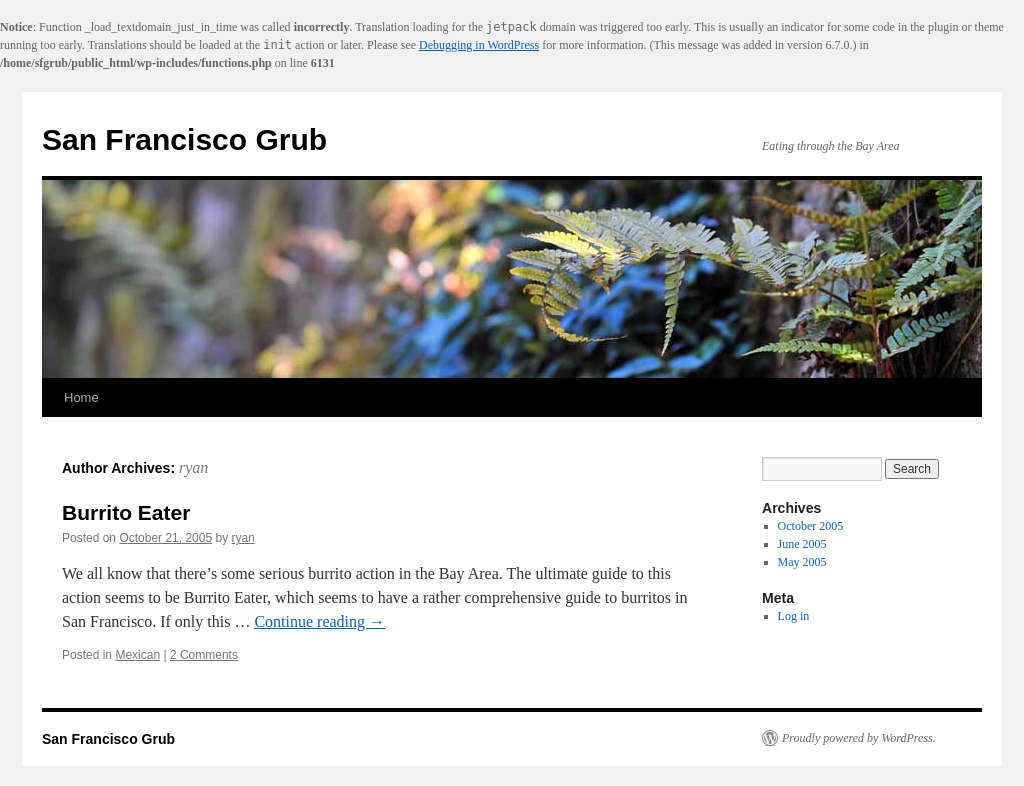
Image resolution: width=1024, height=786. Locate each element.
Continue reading (319, 621)
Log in (794, 616)
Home (81, 397)
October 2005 (811, 526)
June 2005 (802, 544)
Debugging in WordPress (479, 45)
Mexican (137, 655)
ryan (193, 467)
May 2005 (802, 562)
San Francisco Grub (184, 139)
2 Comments (204, 655)
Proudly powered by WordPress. (859, 738)
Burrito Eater (126, 512)
